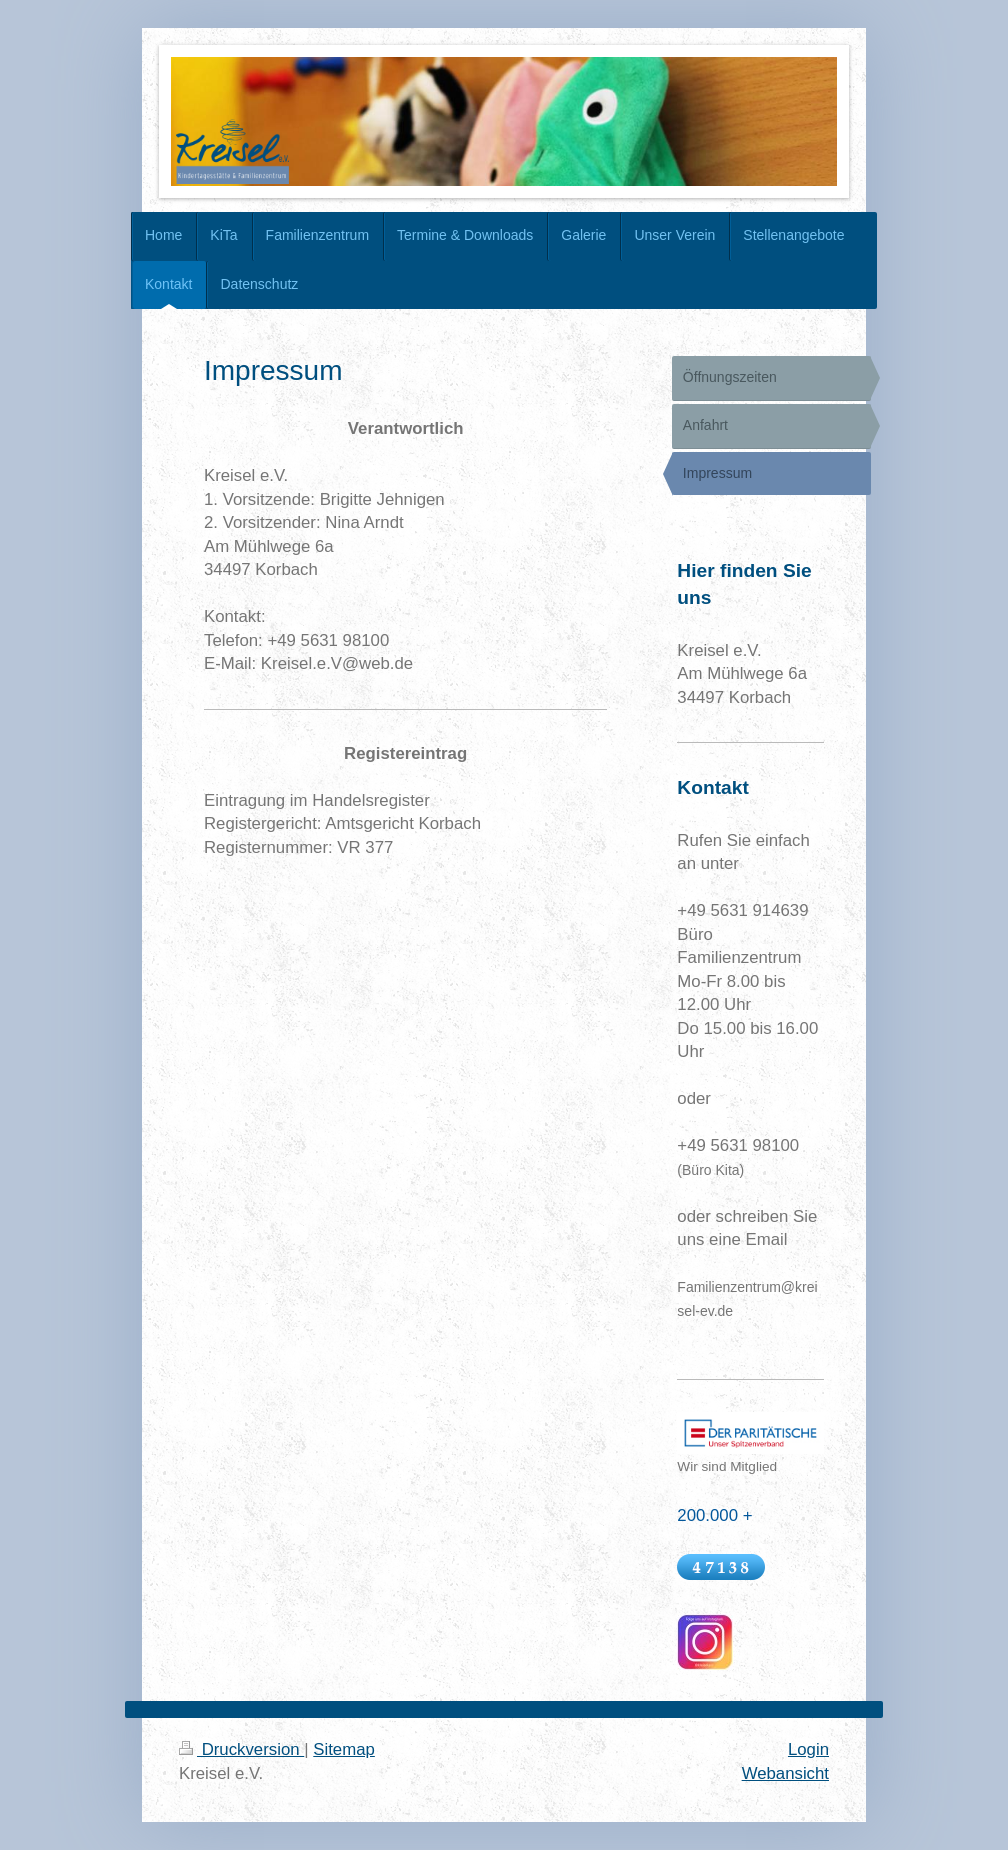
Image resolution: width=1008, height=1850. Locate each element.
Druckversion (241, 1749)
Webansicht (785, 1773)
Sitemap (344, 1749)
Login (808, 1749)
